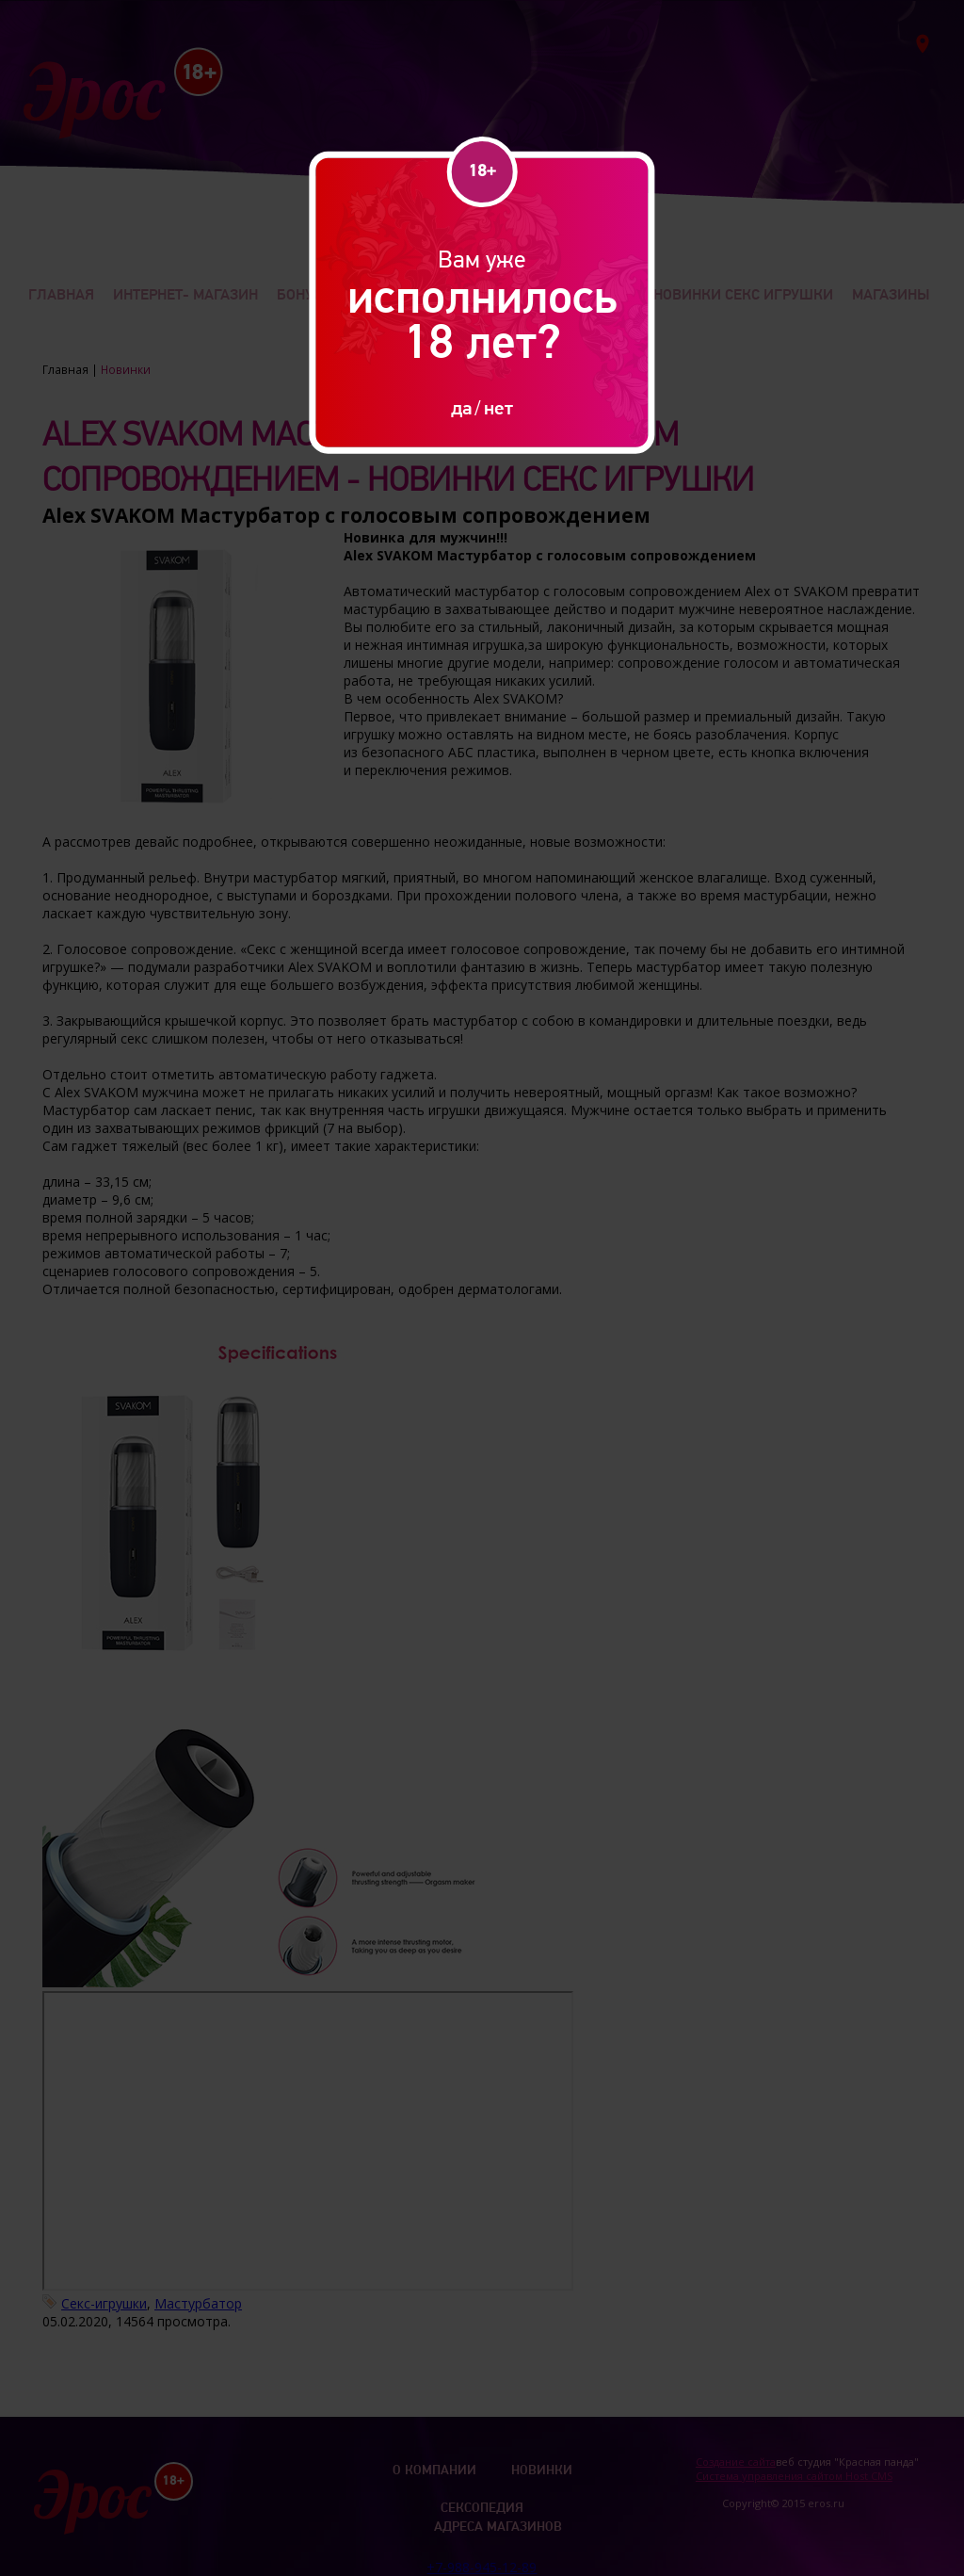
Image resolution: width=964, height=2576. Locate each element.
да (461, 407)
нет (498, 407)
